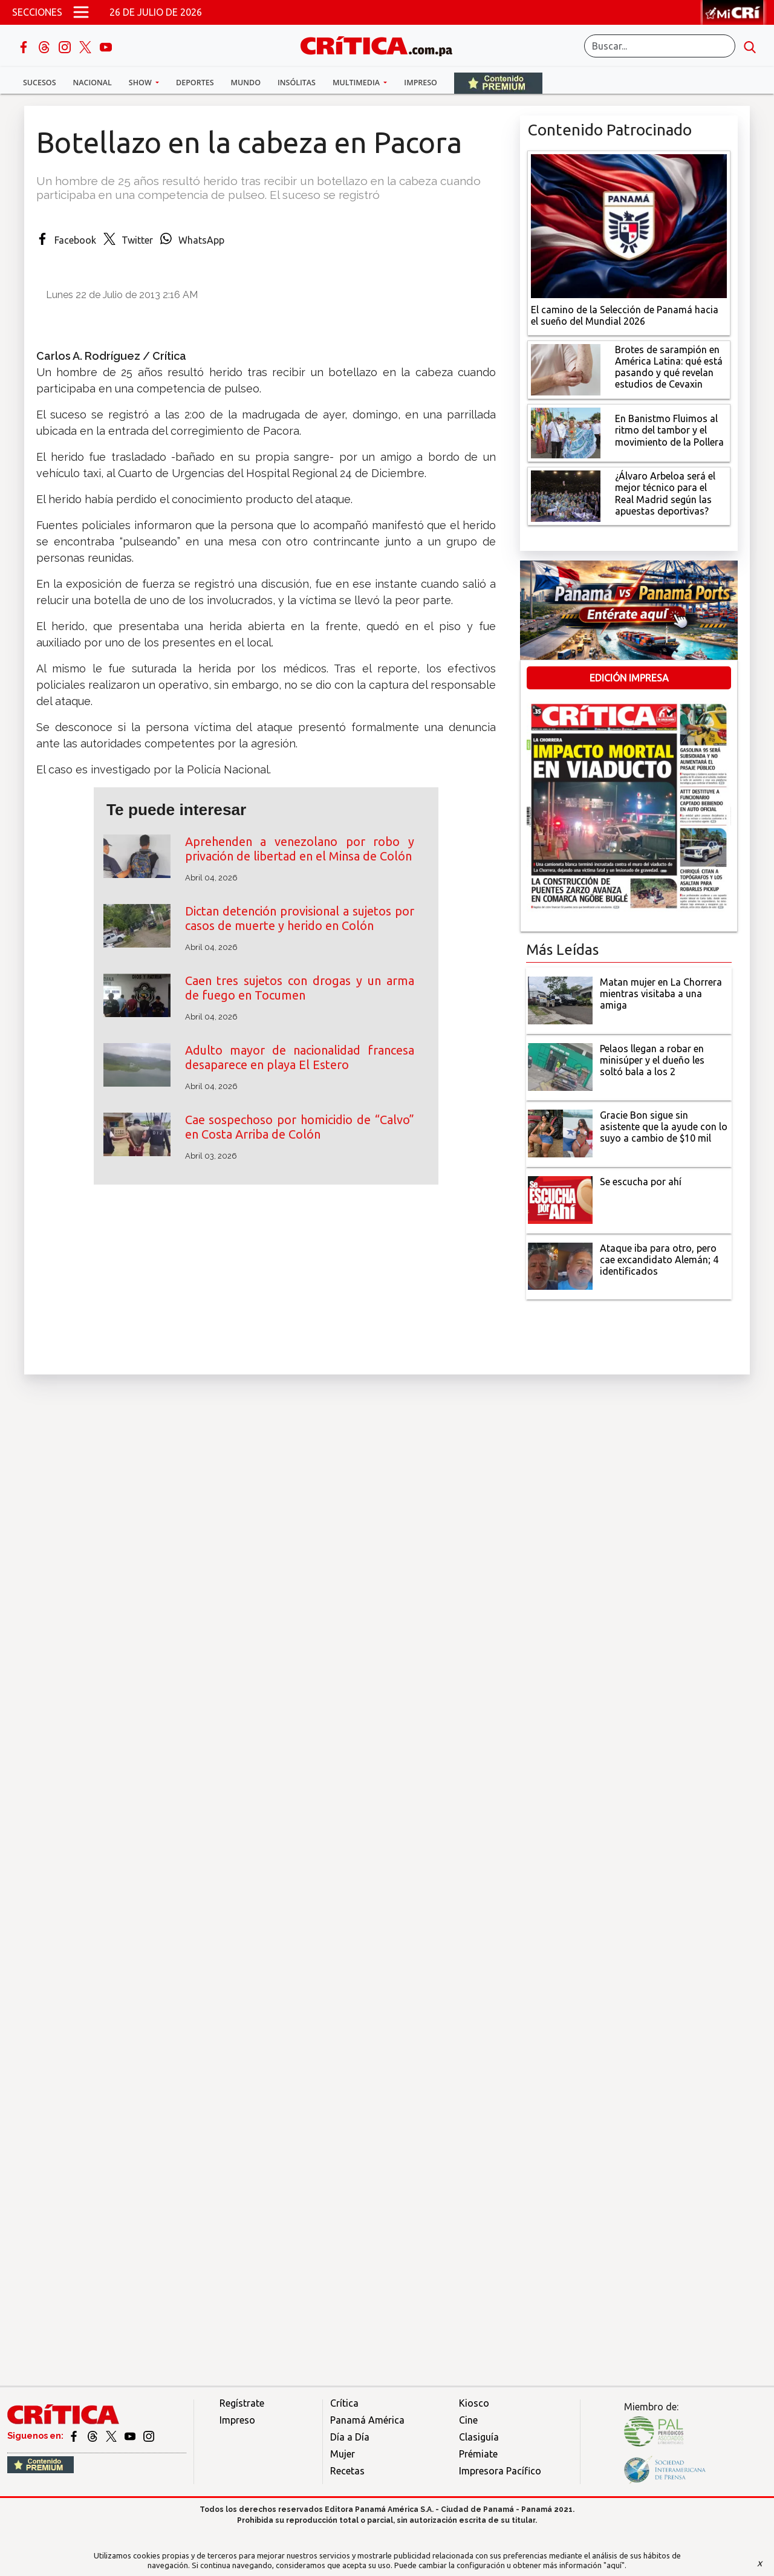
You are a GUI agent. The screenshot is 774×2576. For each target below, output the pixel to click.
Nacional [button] (92, 82)
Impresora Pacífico (500, 2470)
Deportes (194, 82)
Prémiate (478, 2453)
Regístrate (242, 2403)
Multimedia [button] (357, 82)
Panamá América (367, 2420)
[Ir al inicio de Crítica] (382, 44)
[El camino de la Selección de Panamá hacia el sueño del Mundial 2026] (629, 225)
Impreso (420, 82)
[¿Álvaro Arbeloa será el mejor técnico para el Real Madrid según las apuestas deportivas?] (565, 495)
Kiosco (474, 2403)
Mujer (342, 2453)
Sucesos (39, 82)
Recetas (347, 2470)
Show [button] (141, 82)
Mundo (246, 82)
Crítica (344, 2403)
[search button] (749, 45)
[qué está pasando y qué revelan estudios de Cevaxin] (565, 368)
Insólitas (297, 82)
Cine (468, 2420)
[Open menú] (81, 12)
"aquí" (614, 2565)
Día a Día (349, 2436)
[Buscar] (659, 45)
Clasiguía (479, 2436)
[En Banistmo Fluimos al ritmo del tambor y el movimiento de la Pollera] (565, 431)
